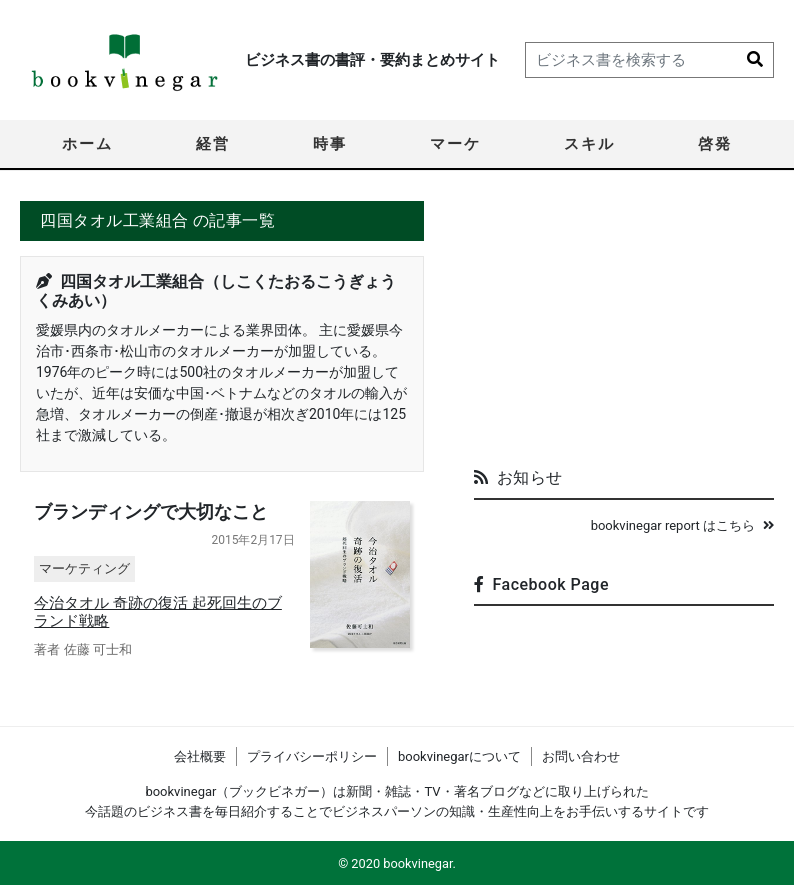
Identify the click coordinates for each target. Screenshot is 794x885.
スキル (589, 144)
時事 (330, 144)
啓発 (715, 144)
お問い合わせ (581, 756)
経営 (213, 144)
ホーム (87, 144)
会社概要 (200, 756)
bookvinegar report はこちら (682, 525)
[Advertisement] (624, 326)
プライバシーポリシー (312, 756)
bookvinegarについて (459, 756)
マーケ (455, 144)
